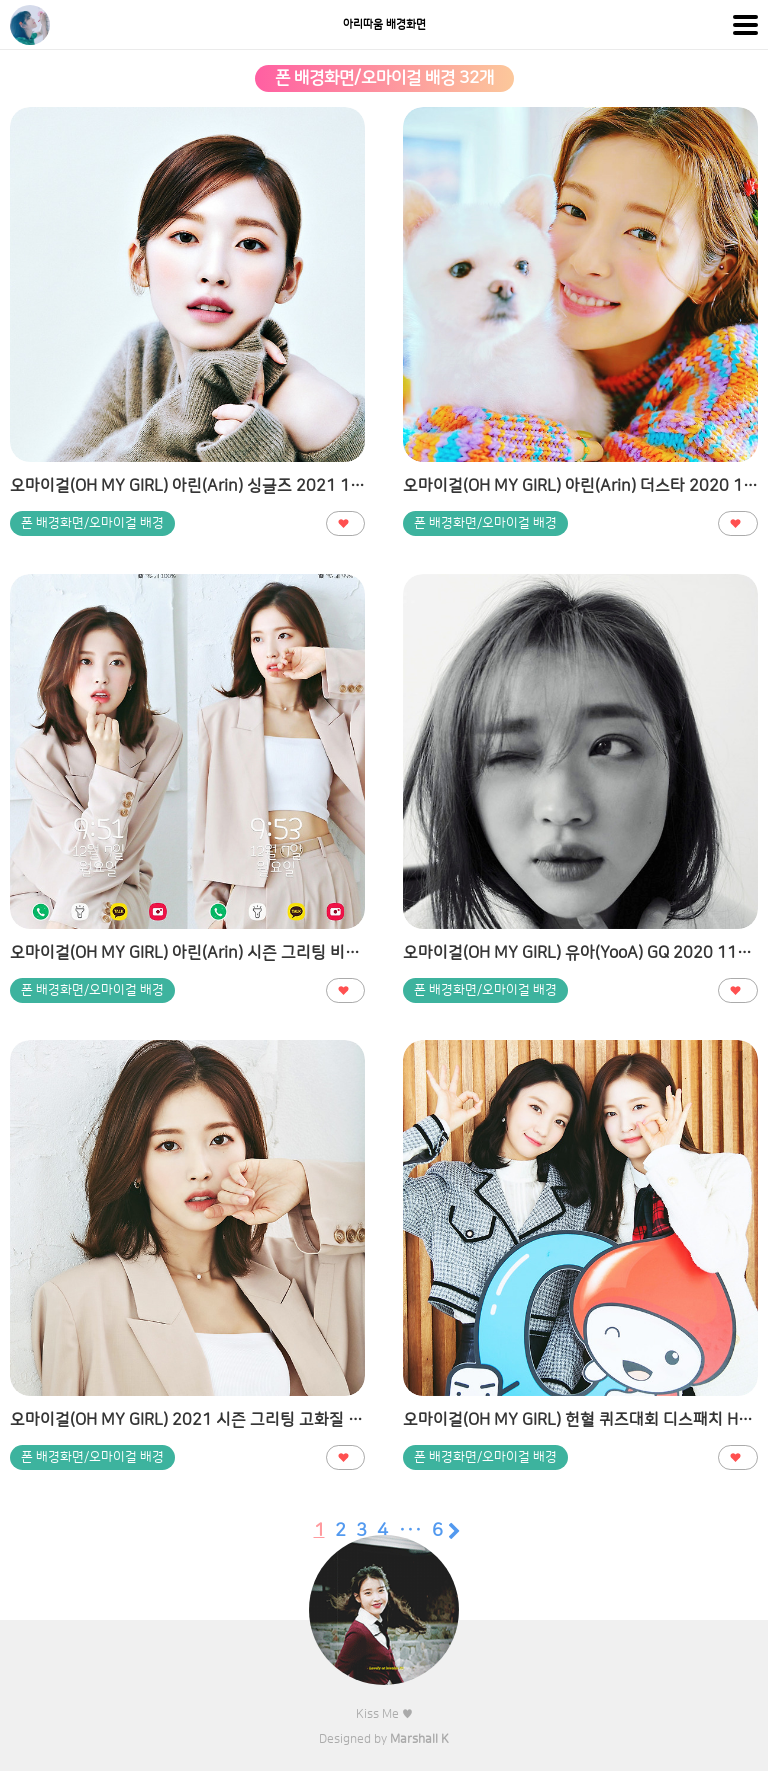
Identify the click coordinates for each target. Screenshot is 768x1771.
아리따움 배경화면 (384, 25)
